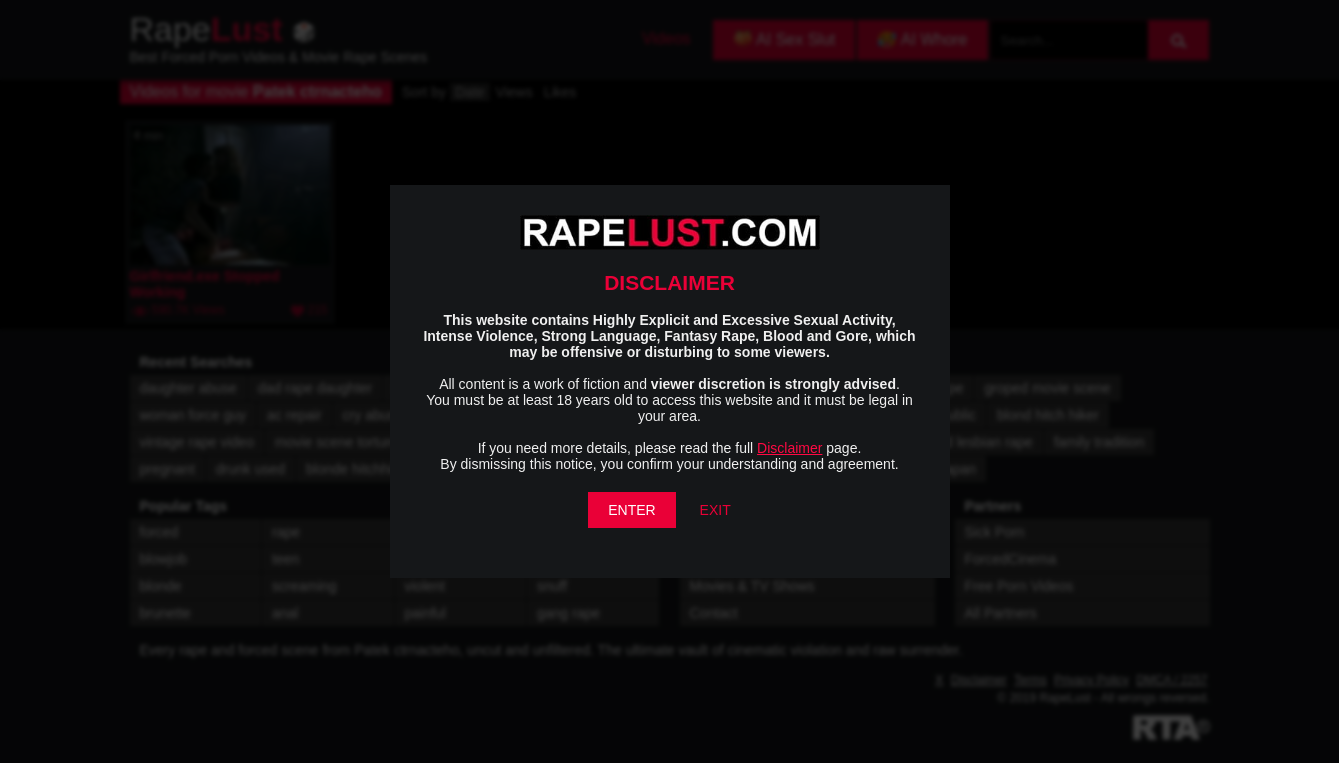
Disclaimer (789, 448)
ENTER (631, 510)
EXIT (715, 510)
